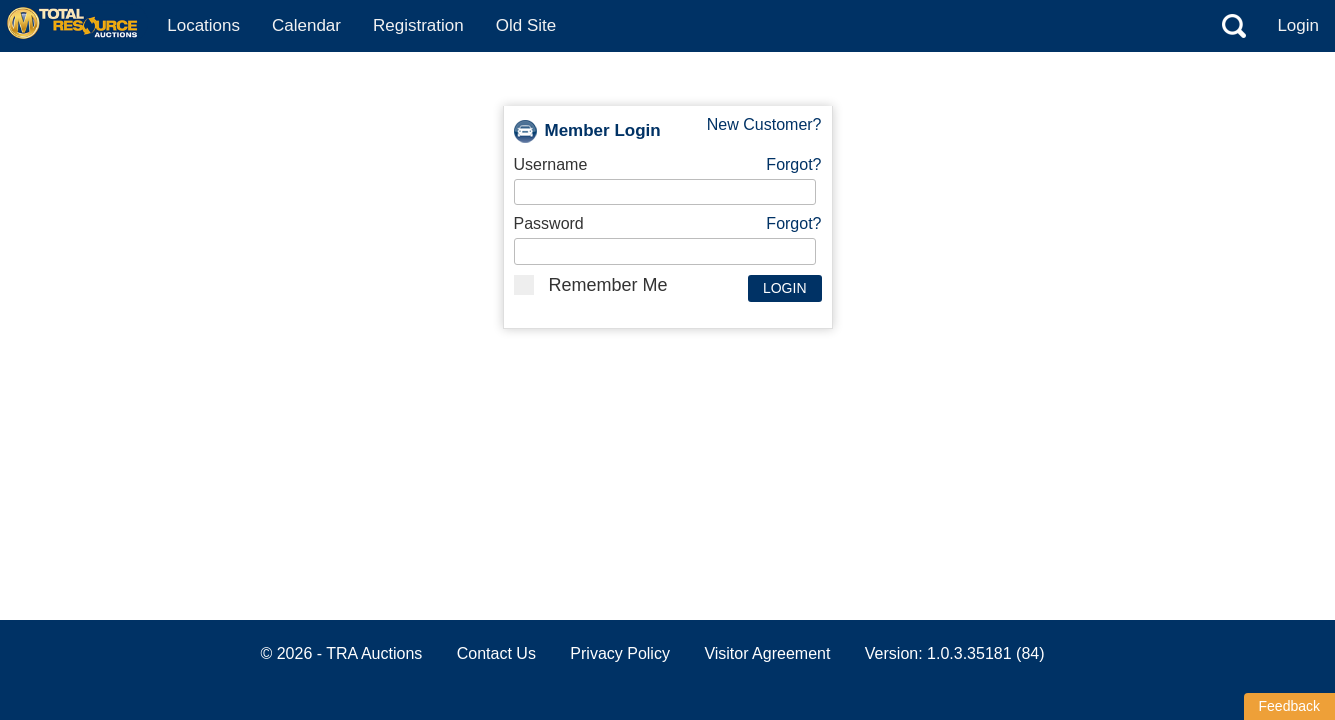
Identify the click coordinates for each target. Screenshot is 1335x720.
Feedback (1289, 706)
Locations (203, 25)
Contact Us (496, 653)
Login (1298, 25)
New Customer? (764, 124)
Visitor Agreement (767, 653)
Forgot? (793, 164)
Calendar (306, 25)
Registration (418, 25)
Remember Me (591, 285)
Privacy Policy (620, 653)
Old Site (526, 25)
